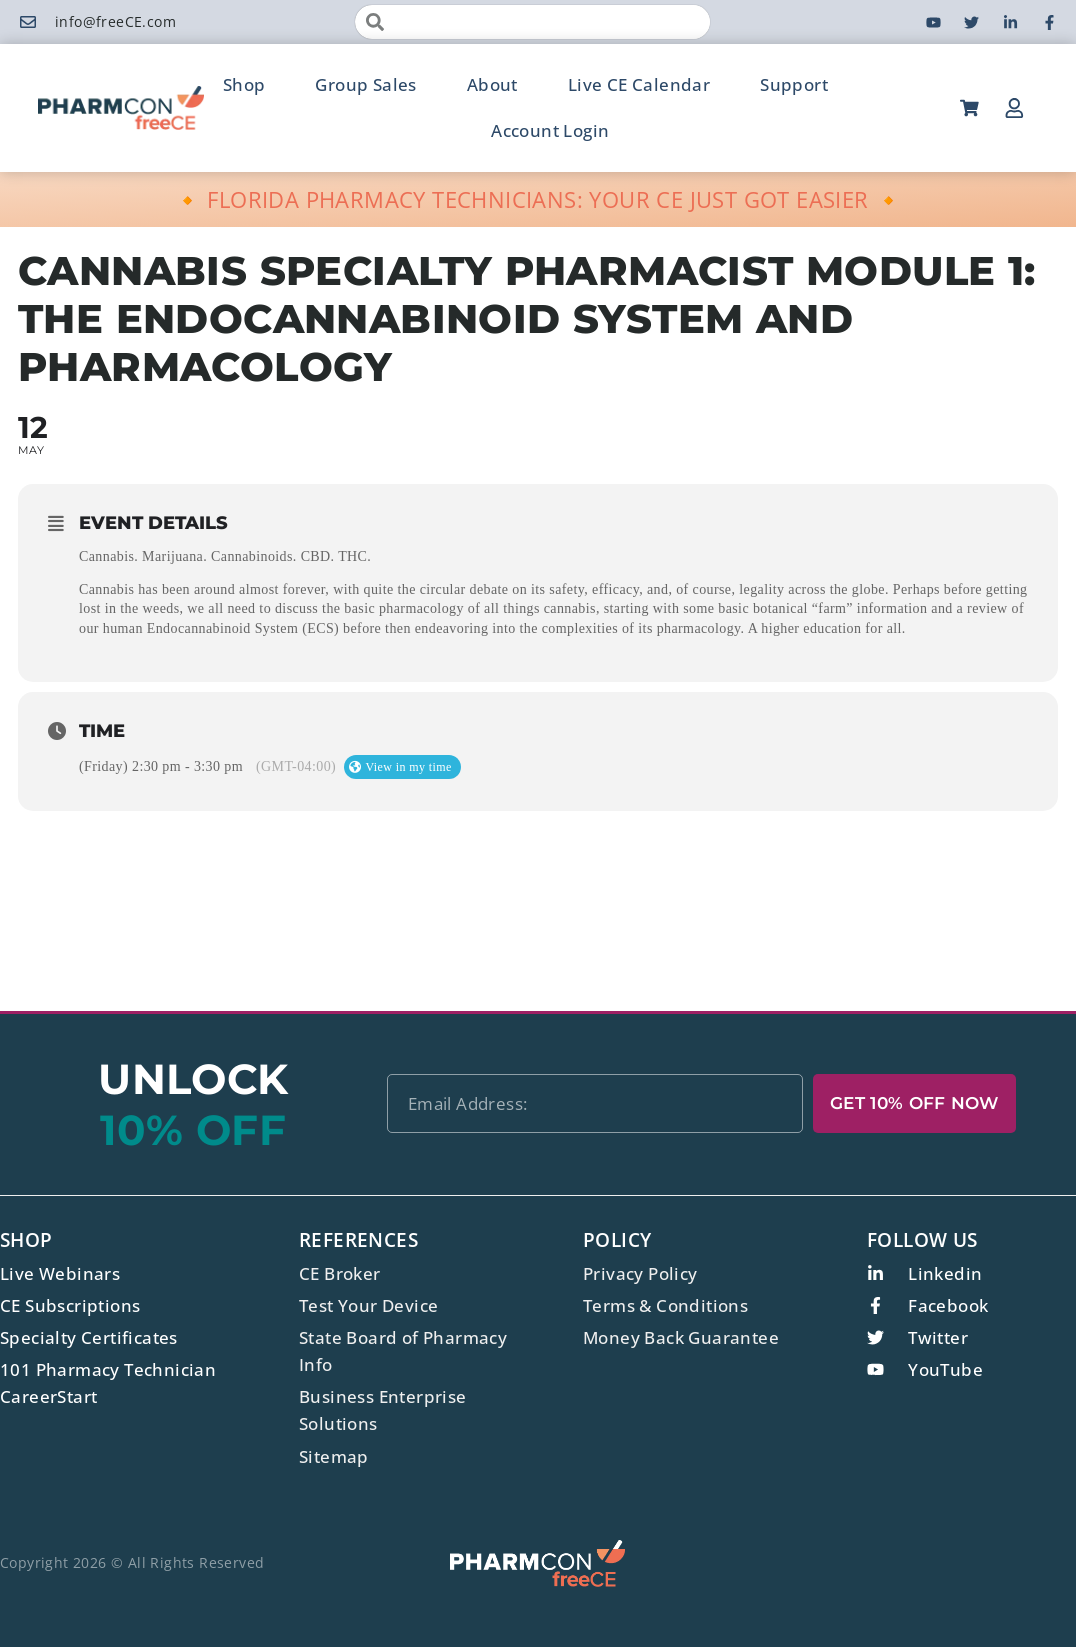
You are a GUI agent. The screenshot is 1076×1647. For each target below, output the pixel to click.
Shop (244, 84)
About (492, 84)
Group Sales (365, 84)
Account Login (550, 130)
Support (794, 84)
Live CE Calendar (639, 84)
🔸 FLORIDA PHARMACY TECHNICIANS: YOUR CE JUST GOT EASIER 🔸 (538, 199)
